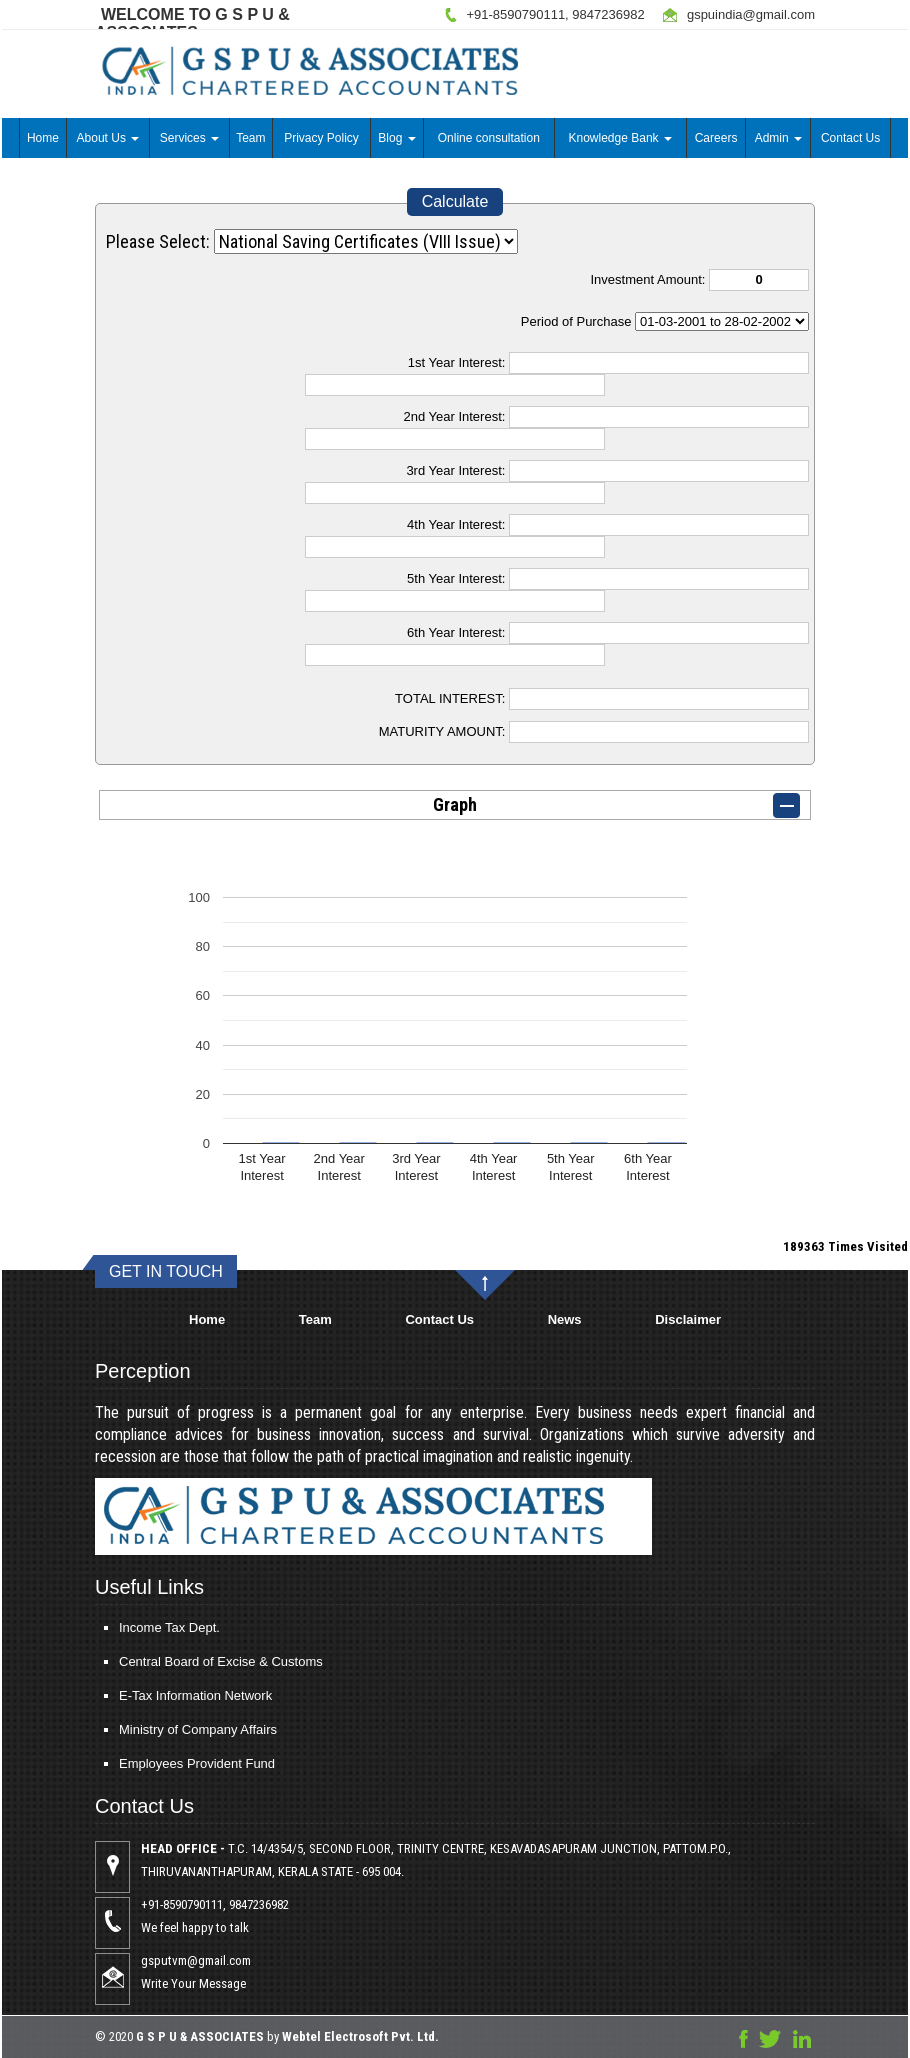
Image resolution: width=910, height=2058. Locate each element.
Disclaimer (688, 1319)
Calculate (455, 201)
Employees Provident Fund (140, 1763)
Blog (396, 138)
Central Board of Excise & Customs (164, 1661)
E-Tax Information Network (138, 1695)
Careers (716, 138)
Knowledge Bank (620, 138)
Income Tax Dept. (112, 1627)
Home (43, 138)
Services (189, 138)
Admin (778, 138)
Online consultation (489, 138)
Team (250, 138)
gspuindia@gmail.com (751, 14)
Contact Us (850, 138)
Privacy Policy (321, 138)
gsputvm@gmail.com (253, 1960)
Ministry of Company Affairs (141, 1729)
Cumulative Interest (722, 321)
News (565, 1319)
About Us (108, 138)
